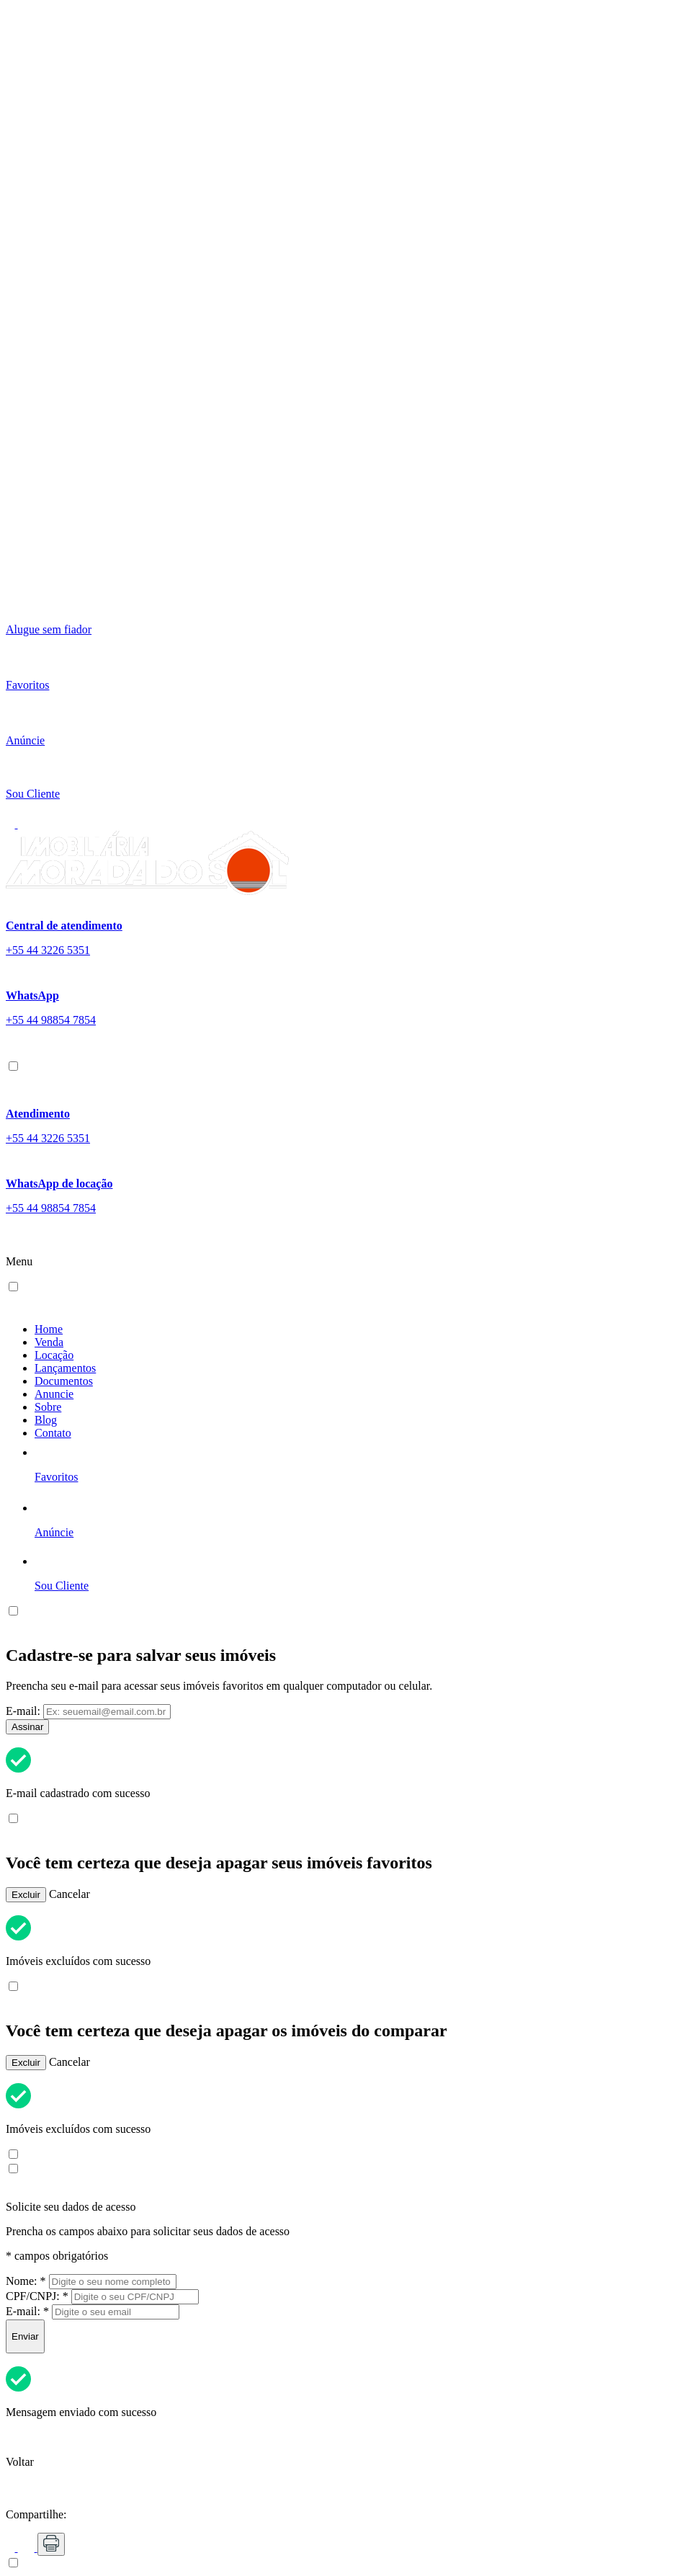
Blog (46, 1420)
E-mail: (23, 1711)
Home (49, 1329)
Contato (53, 1433)
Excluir (26, 1894)
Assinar (27, 1726)
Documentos (64, 1381)
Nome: (26, 2281)
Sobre (48, 1407)
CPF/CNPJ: (37, 2296)
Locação (54, 1355)
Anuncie (54, 1394)
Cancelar (69, 1894)
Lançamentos (65, 1368)
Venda (49, 1342)
